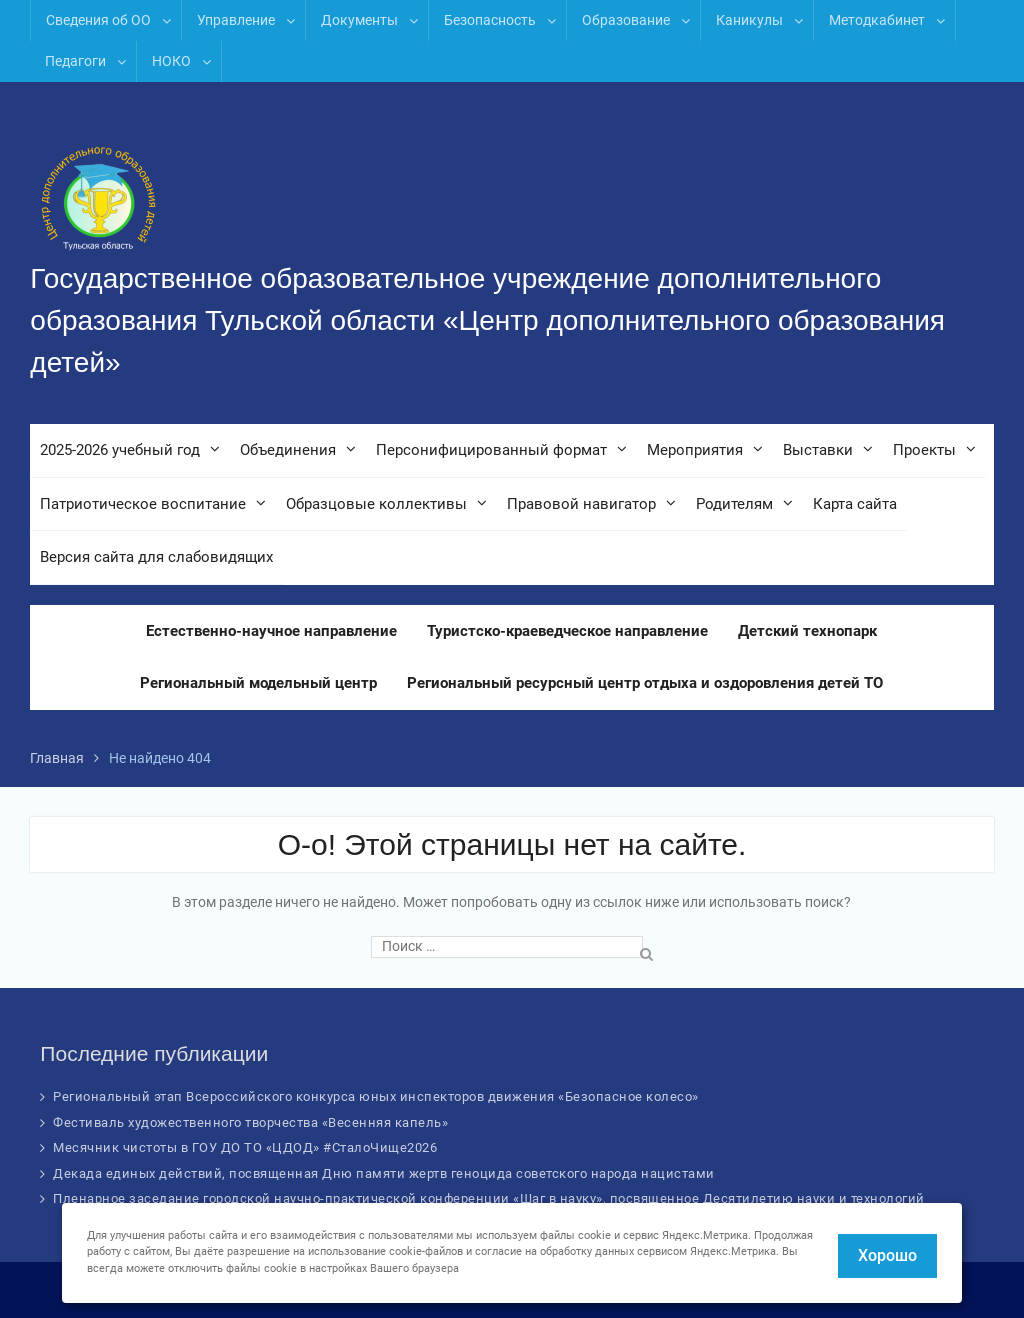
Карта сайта (855, 504)
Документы (359, 20)
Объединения (288, 450)
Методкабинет (877, 20)
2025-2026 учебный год (120, 450)
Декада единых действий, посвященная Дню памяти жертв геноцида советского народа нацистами (384, 1173)
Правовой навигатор (581, 504)
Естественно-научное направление (271, 631)
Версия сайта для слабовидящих (156, 557)
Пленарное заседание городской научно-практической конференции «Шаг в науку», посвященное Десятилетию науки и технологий (489, 1198)
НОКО (171, 61)
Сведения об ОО (98, 20)
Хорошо (887, 1255)
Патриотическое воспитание (143, 504)
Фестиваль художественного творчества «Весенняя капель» (250, 1122)
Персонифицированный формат (491, 450)
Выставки (818, 450)
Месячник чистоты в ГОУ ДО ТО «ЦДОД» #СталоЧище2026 (245, 1147)
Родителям (734, 504)
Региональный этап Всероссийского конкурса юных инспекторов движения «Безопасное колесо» (376, 1096)
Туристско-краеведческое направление (567, 631)
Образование (626, 20)
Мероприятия (695, 450)
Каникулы (749, 20)
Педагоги (75, 61)
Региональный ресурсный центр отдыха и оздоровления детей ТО (645, 683)
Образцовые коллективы (376, 504)
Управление (236, 20)
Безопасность (490, 20)
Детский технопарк (807, 631)
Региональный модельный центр (258, 683)
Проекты (924, 450)
